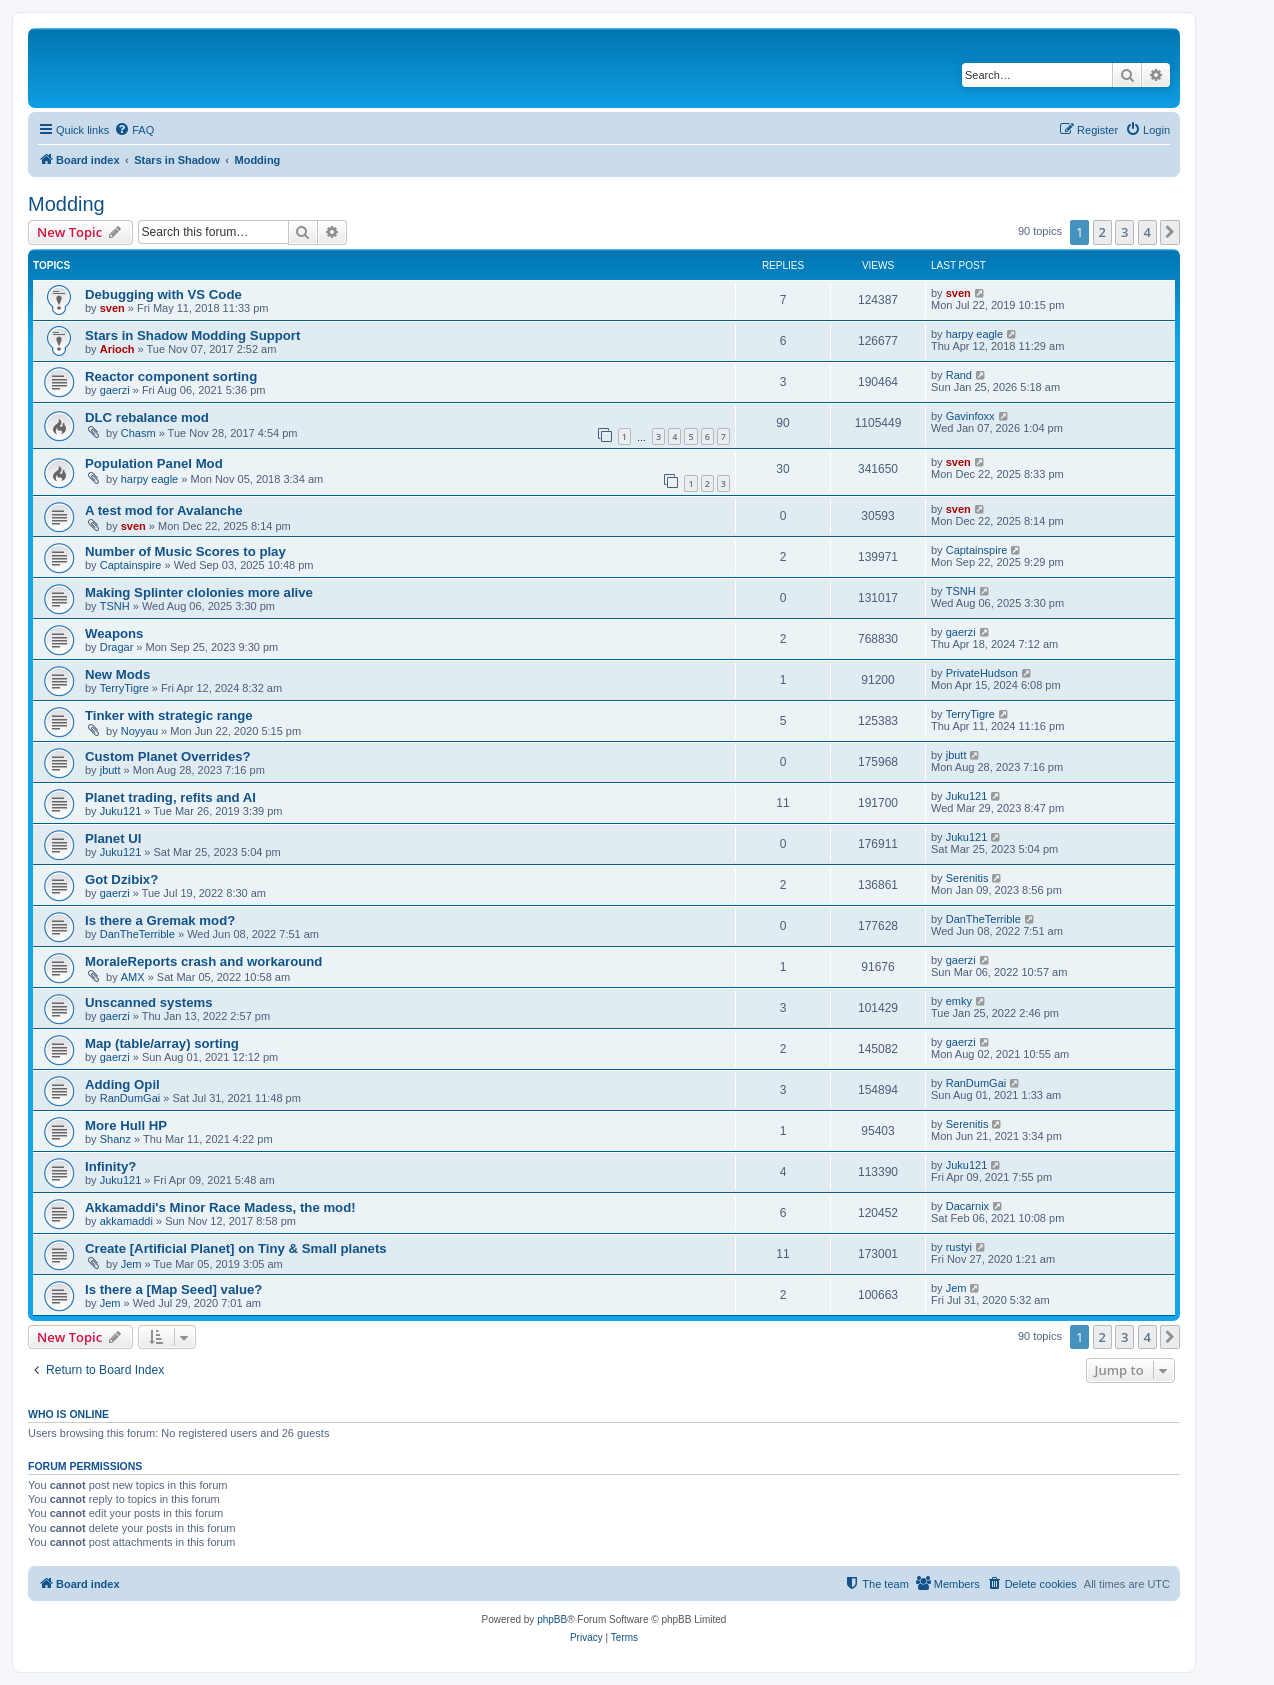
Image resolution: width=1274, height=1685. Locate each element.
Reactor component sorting (171, 376)
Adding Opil (122, 1084)
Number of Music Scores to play (185, 551)
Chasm (138, 433)
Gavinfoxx (970, 416)
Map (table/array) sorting (162, 1043)
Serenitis (967, 878)
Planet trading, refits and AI (170, 797)
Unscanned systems (149, 1002)
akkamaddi (126, 1221)
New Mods (117, 674)
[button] (1170, 232)
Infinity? (110, 1166)
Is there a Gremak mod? (160, 920)
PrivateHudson (982, 673)
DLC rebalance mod (147, 417)
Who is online (68, 1414)
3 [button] (1124, 232)
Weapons (114, 633)
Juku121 (121, 811)
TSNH (115, 606)
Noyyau (139, 731)
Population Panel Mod (154, 463)
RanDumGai (130, 1098)
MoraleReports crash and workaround (203, 961)
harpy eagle (975, 334)
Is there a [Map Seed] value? (173, 1289)
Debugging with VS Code (163, 294)
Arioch (117, 349)
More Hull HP (126, 1125)
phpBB (552, 1619)
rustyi (959, 1247)
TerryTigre (124, 688)
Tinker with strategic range (169, 715)
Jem (131, 1264)
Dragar (117, 647)
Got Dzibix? (121, 879)
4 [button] (1147, 232)
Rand (959, 375)
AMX (133, 977)
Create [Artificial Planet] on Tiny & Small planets (236, 1248)
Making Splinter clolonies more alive (199, 592)
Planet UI (113, 838)
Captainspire (131, 565)
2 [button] (1102, 232)
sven (112, 308)
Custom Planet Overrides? (168, 756)
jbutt (110, 770)
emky (959, 1001)
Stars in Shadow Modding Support (192, 335)
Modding (66, 204)
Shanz (115, 1139)
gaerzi (115, 390)
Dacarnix (967, 1206)
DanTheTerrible (137, 934)
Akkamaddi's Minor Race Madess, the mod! (220, 1207)
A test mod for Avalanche (164, 510)
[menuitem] (134, 130)
